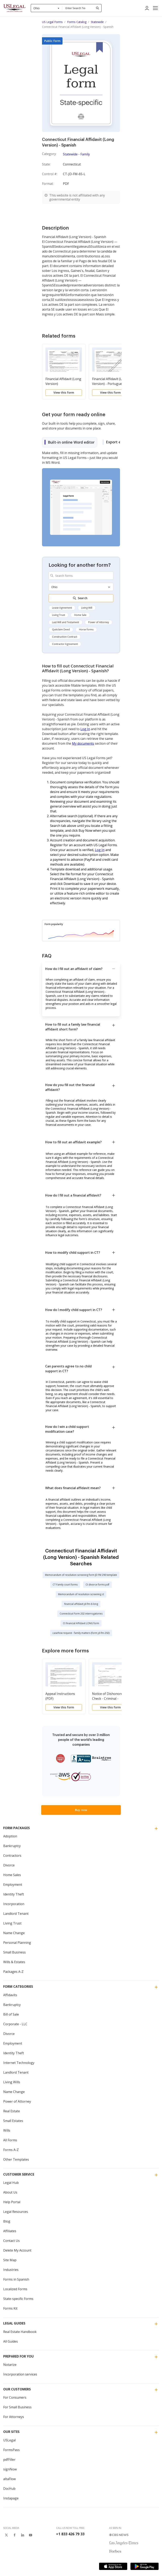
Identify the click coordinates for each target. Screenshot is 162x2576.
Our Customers (80, 2389)
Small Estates (13, 2121)
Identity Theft (13, 1894)
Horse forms (86, 629)
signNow (10, 2469)
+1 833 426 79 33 (70, 2533)
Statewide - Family (76, 154)
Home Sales (12, 1875)
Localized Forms (15, 2289)
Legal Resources (15, 2211)
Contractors (12, 1855)
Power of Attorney (98, 622)
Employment (12, 1884)
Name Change (14, 1933)
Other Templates (16, 2159)
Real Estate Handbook (20, 2332)
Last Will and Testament (65, 622)
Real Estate (11, 2111)
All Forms (10, 2140)
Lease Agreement (62, 607)
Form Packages (80, 1828)
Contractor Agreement (65, 644)
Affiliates (9, 2231)
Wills (6, 2130)
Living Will (86, 607)
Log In (85, 729)
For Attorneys (13, 2417)
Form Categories (80, 1986)
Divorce (9, 1865)
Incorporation (13, 1904)
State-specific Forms (18, 2298)
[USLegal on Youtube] (30, 2535)
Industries (10, 2269)
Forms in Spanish (16, 2279)
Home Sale (80, 615)
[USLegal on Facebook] (14, 2535)
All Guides (10, 2341)
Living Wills (11, 2082)
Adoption (10, 1836)
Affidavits (10, 1995)
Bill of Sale (11, 2014)
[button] (155, 8)
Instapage (10, 2498)
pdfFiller (9, 2459)
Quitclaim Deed (61, 629)
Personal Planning (17, 1942)
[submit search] (97, 8)
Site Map (9, 2260)
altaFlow (9, 2479)
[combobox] (46, 8)
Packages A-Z (13, 1971)
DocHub (9, 2488)
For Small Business (17, 2407)
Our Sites (80, 2431)
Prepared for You (80, 2356)
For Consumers (14, 2397)
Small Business (14, 1952)
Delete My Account (17, 2250)
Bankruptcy (12, 1846)
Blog (6, 2221)
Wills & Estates (14, 1962)
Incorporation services (20, 2374)
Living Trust (58, 615)
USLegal (9, 2440)
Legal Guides (80, 2323)
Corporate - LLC (15, 2024)
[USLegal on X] (6, 2535)
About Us (10, 2192)
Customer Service (80, 2174)
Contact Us (11, 2240)
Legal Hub (11, 2182)
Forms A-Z (11, 2150)
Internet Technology (18, 2062)
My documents (83, 743)
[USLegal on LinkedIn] (22, 2535)
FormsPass (11, 2450)
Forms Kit (10, 2308)
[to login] (147, 8)
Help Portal (11, 2202)
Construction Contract (64, 636)
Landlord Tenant (16, 1913)
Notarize (9, 2364)
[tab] (69, 442)
